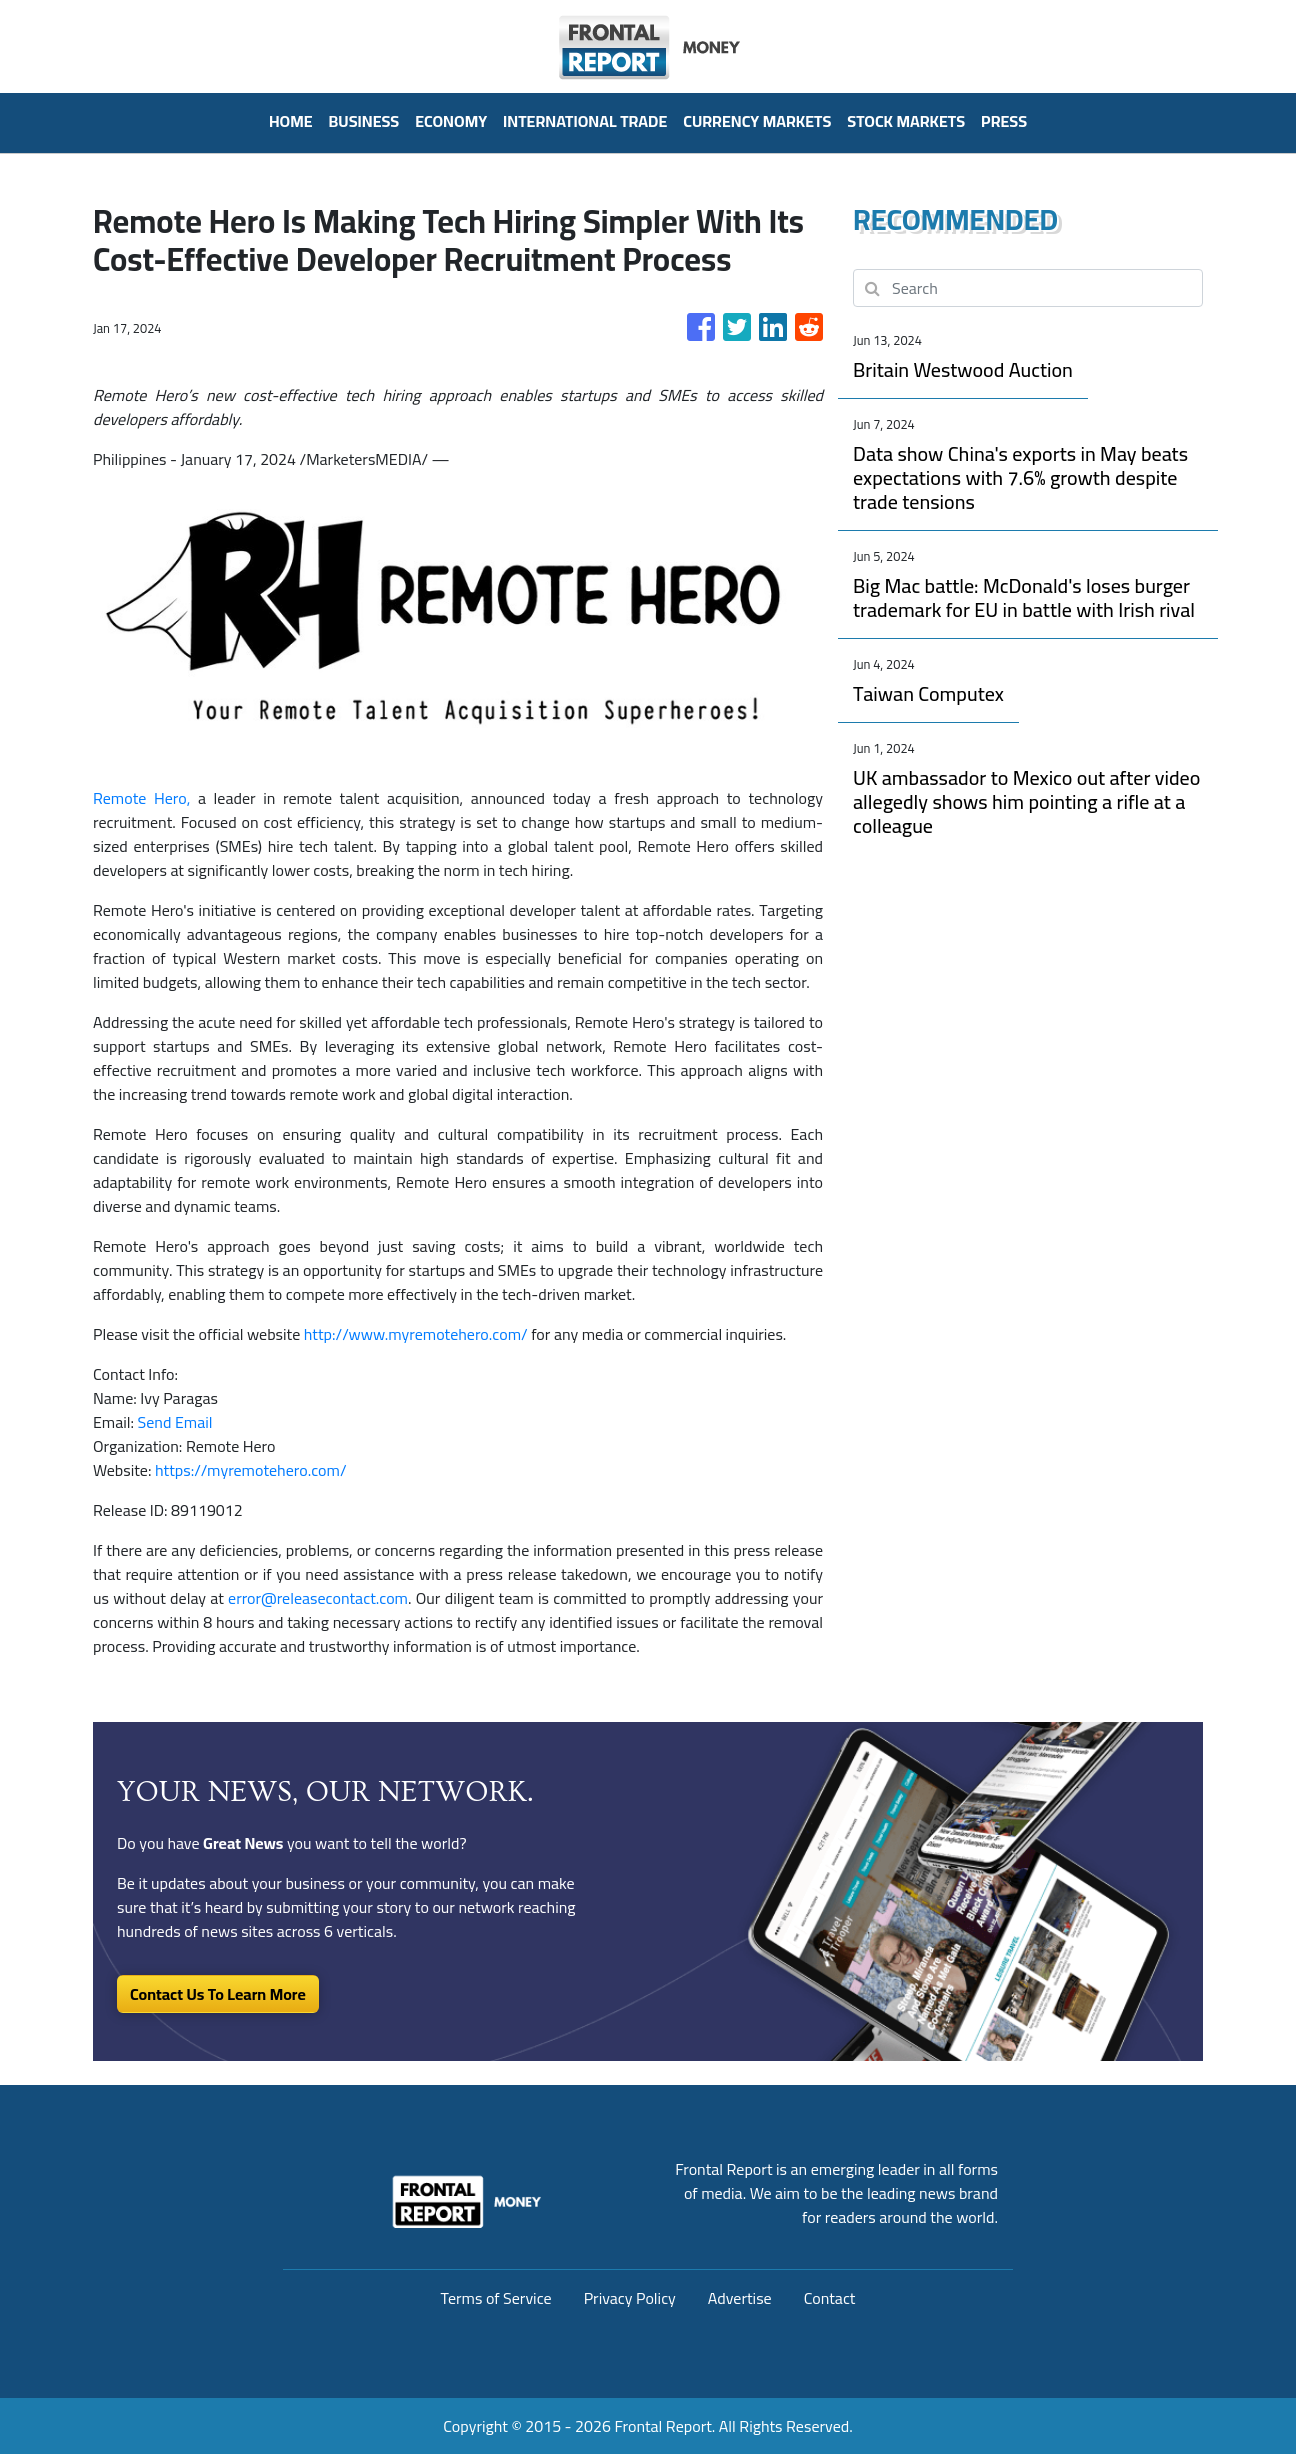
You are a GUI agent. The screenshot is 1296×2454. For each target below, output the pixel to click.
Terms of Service (496, 2298)
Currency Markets (757, 121)
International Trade (585, 121)
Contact (830, 2298)
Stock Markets (906, 121)
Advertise (740, 2298)
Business (364, 121)
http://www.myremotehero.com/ (416, 1334)
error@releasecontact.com (318, 1598)
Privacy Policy (630, 2298)
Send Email (175, 1422)
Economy (451, 121)
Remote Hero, (141, 798)
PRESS (1004, 121)
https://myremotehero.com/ (251, 1470)
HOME (291, 121)
